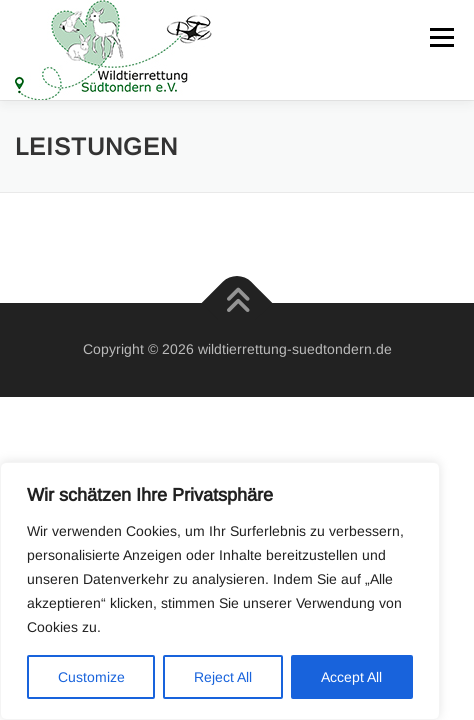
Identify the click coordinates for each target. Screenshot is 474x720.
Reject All (223, 677)
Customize (91, 677)
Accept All (351, 677)
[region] (220, 591)
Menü (441, 37)
